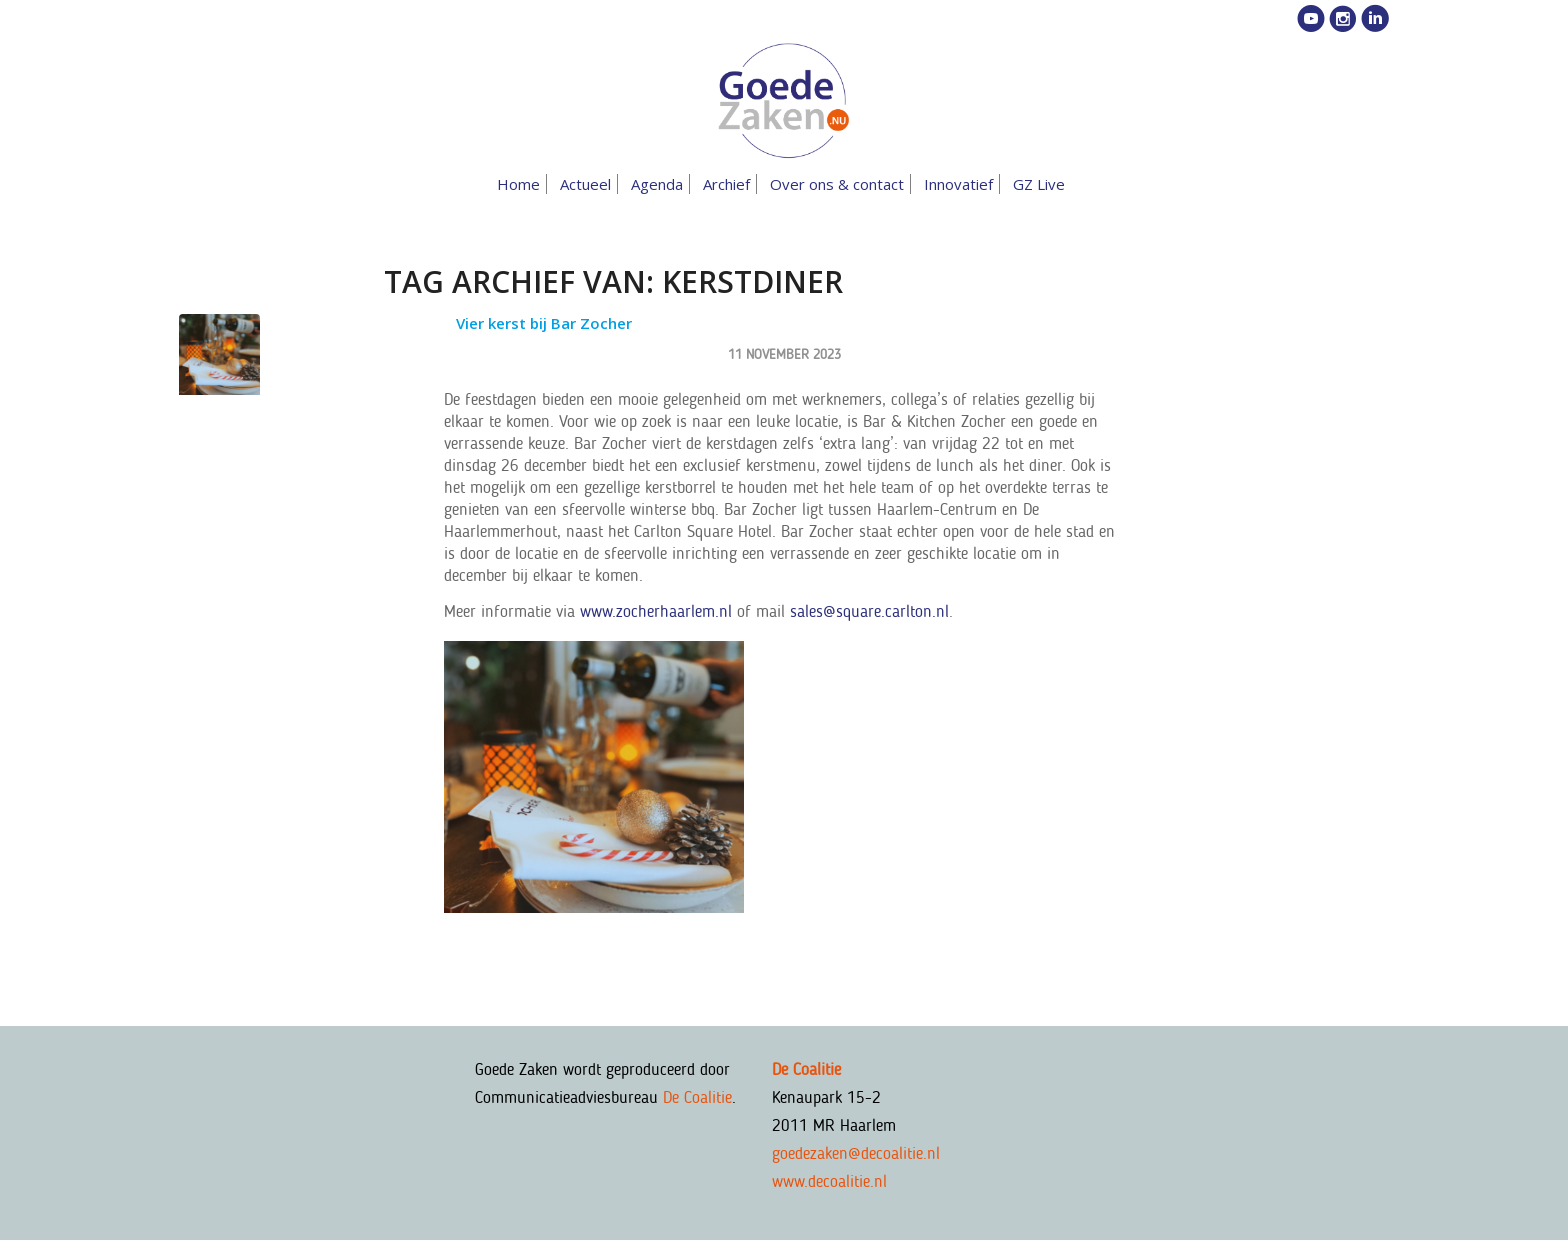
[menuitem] (522, 184)
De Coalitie (697, 1097)
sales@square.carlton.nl (869, 611)
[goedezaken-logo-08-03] (784, 101)
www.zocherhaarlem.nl (656, 611)
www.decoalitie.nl (829, 1181)
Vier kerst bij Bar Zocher (544, 323)
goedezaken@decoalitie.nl (856, 1153)
